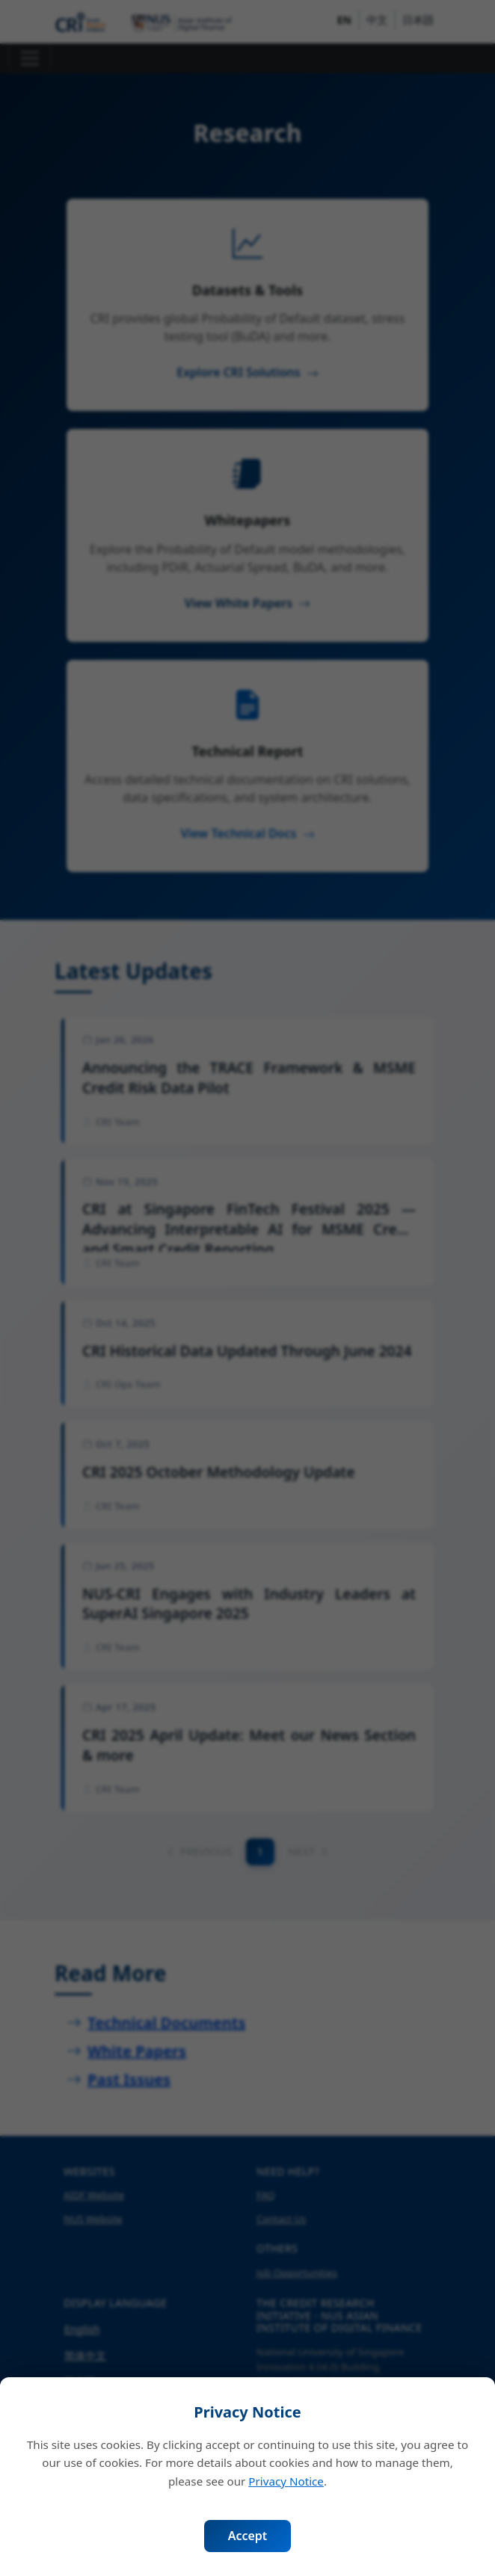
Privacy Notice (286, 2481)
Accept (248, 2535)
